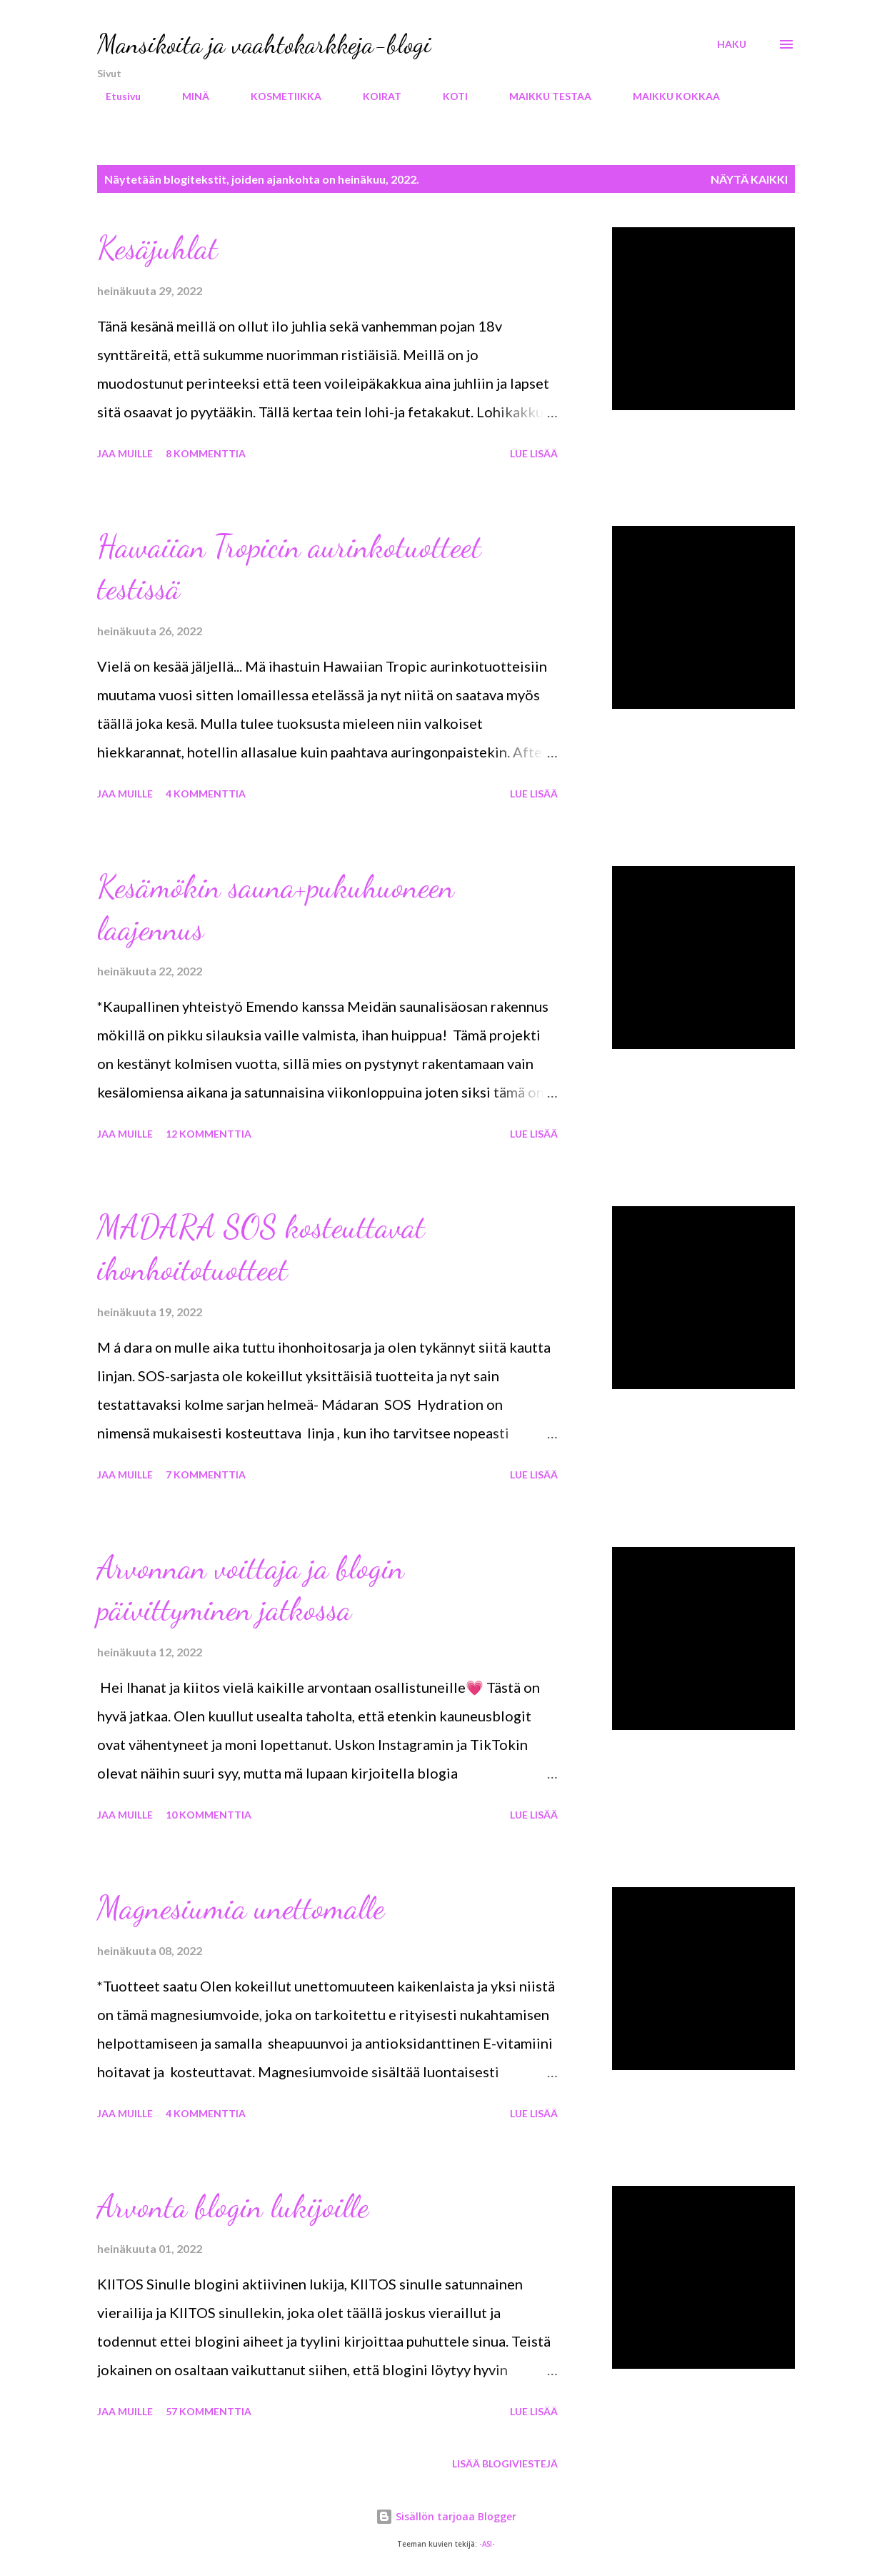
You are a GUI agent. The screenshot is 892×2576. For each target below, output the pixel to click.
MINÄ (187, 96)
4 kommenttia (206, 793)
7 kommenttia (206, 1474)
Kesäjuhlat (157, 248)
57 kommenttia (208, 2411)
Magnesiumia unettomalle (240, 1907)
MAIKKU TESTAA (542, 96)
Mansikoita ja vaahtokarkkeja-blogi (264, 44)
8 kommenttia (206, 453)
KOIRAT (373, 96)
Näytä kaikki (749, 179)
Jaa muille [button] (125, 453)
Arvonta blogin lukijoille (233, 2206)
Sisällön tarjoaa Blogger (446, 2516)
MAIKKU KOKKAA (667, 96)
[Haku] (731, 44)
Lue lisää (534, 453)
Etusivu (114, 96)
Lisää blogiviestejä (505, 2463)
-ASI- (487, 2544)
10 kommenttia (208, 1815)
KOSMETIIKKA (277, 96)
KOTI (446, 96)
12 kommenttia (208, 1134)
